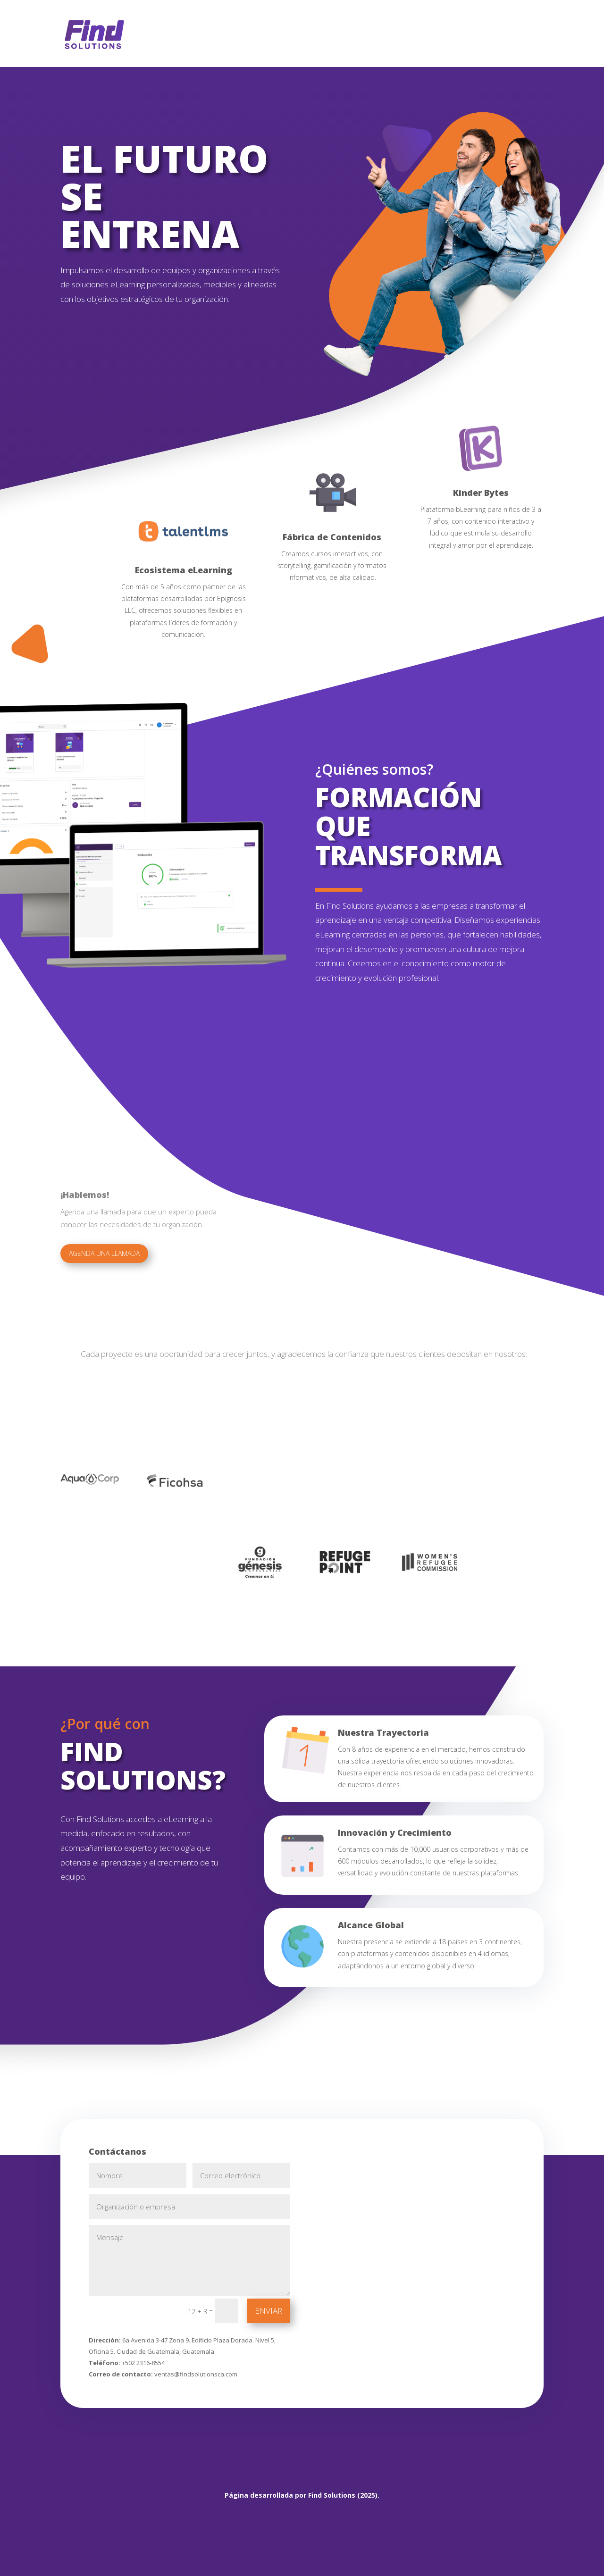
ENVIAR (268, 2310)
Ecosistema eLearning (183, 570)
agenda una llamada (104, 1253)
